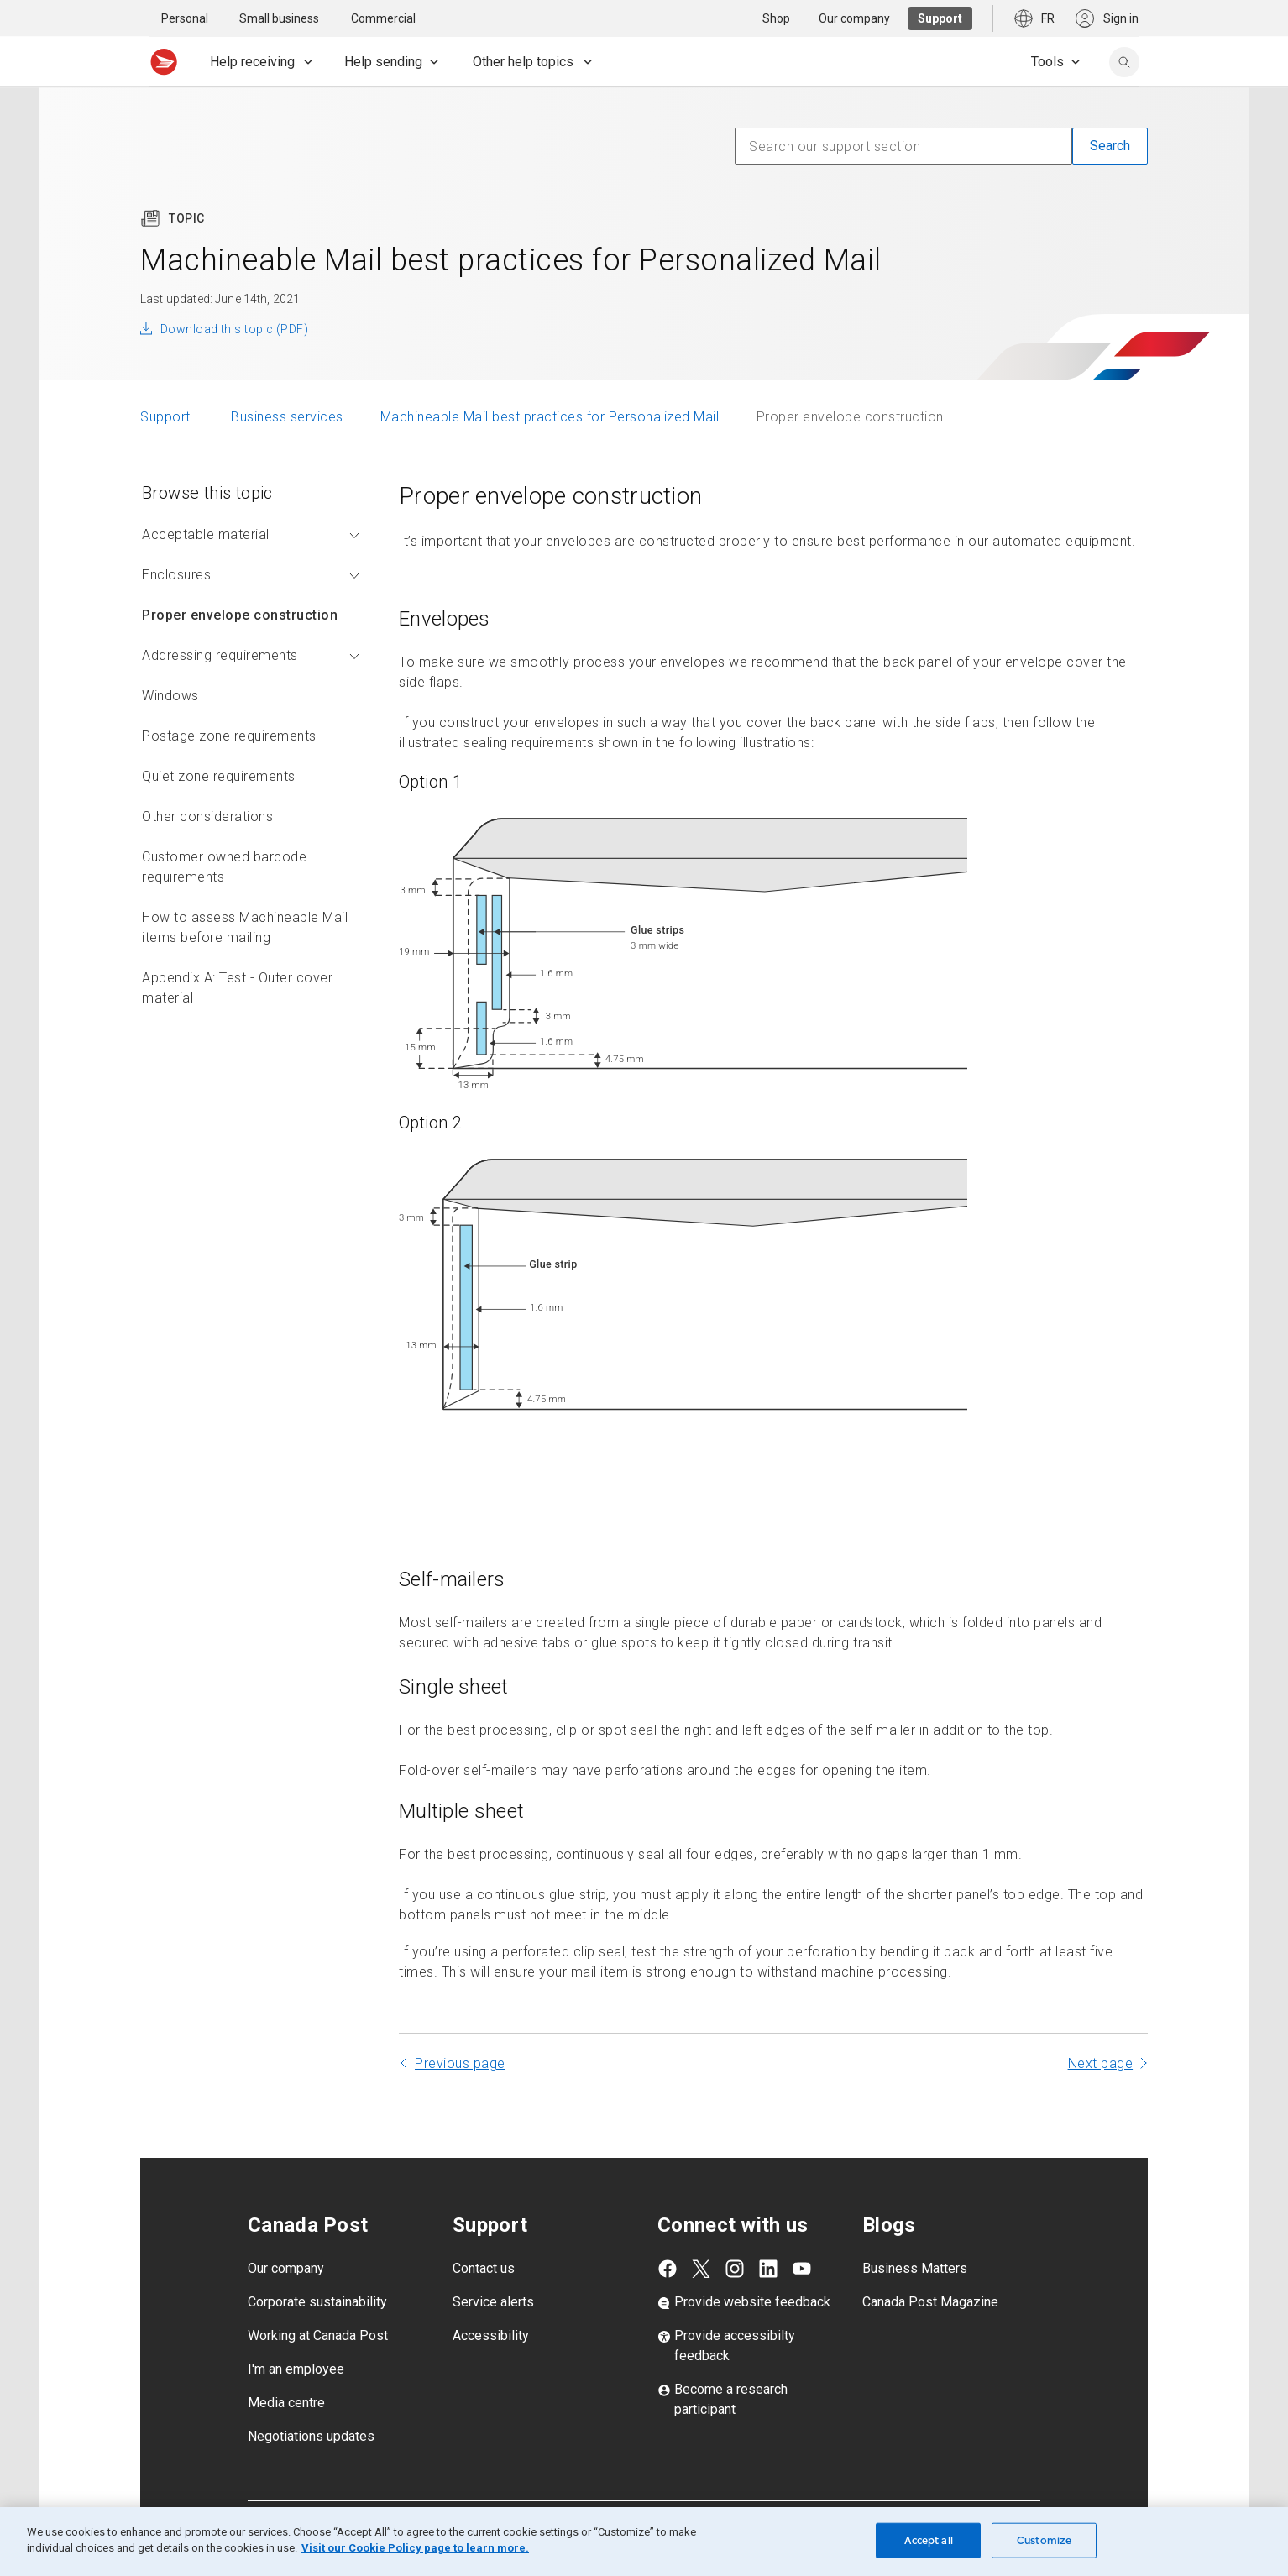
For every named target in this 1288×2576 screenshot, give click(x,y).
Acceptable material (250, 534)
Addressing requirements (250, 655)
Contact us (484, 2268)
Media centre (286, 2403)
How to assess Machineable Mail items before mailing (245, 927)
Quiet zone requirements (219, 776)
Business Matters (914, 2268)
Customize (1044, 2540)
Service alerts (493, 2302)
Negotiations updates (311, 2436)
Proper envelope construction (240, 615)
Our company (286, 2268)
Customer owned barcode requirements (224, 867)
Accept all (928, 2540)
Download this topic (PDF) (234, 329)
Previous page (460, 2063)
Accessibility (491, 2335)
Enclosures (250, 575)
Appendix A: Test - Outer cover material (237, 988)
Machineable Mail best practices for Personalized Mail (550, 417)
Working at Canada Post (318, 2335)
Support (167, 417)
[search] (1124, 62)
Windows (170, 696)
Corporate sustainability (317, 2302)
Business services (287, 417)
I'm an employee (296, 2369)
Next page (1101, 2063)
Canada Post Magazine (930, 2302)
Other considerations (207, 817)
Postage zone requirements (229, 736)
